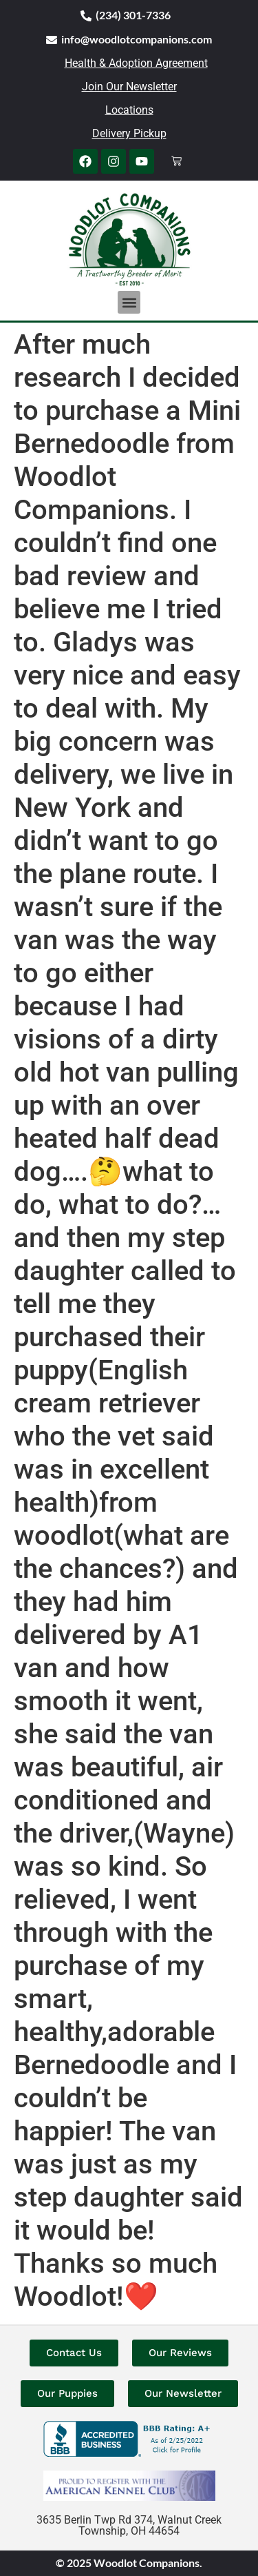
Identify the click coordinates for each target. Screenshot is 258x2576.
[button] (129, 302)
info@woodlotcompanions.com (136, 38)
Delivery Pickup (129, 133)
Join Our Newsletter (129, 86)
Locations (129, 109)
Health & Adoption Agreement (136, 63)
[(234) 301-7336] (86, 15)
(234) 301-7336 (133, 14)
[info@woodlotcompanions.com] (51, 39)
